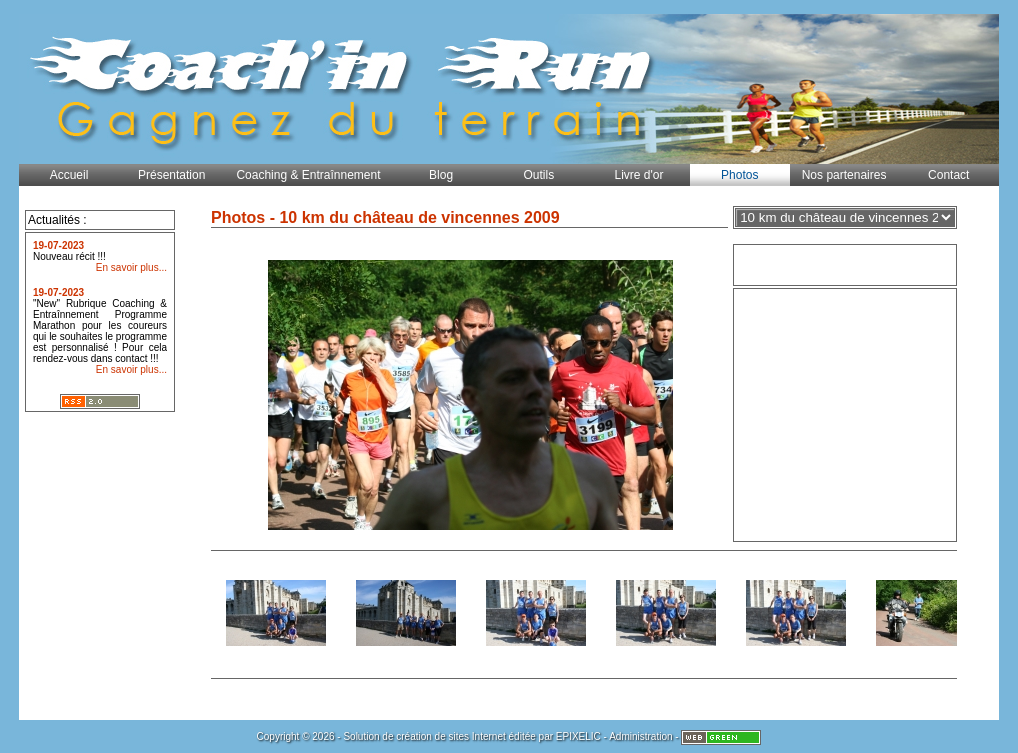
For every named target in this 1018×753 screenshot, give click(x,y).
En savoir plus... (131, 267)
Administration (640, 736)
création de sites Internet (451, 736)
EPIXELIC (578, 736)
